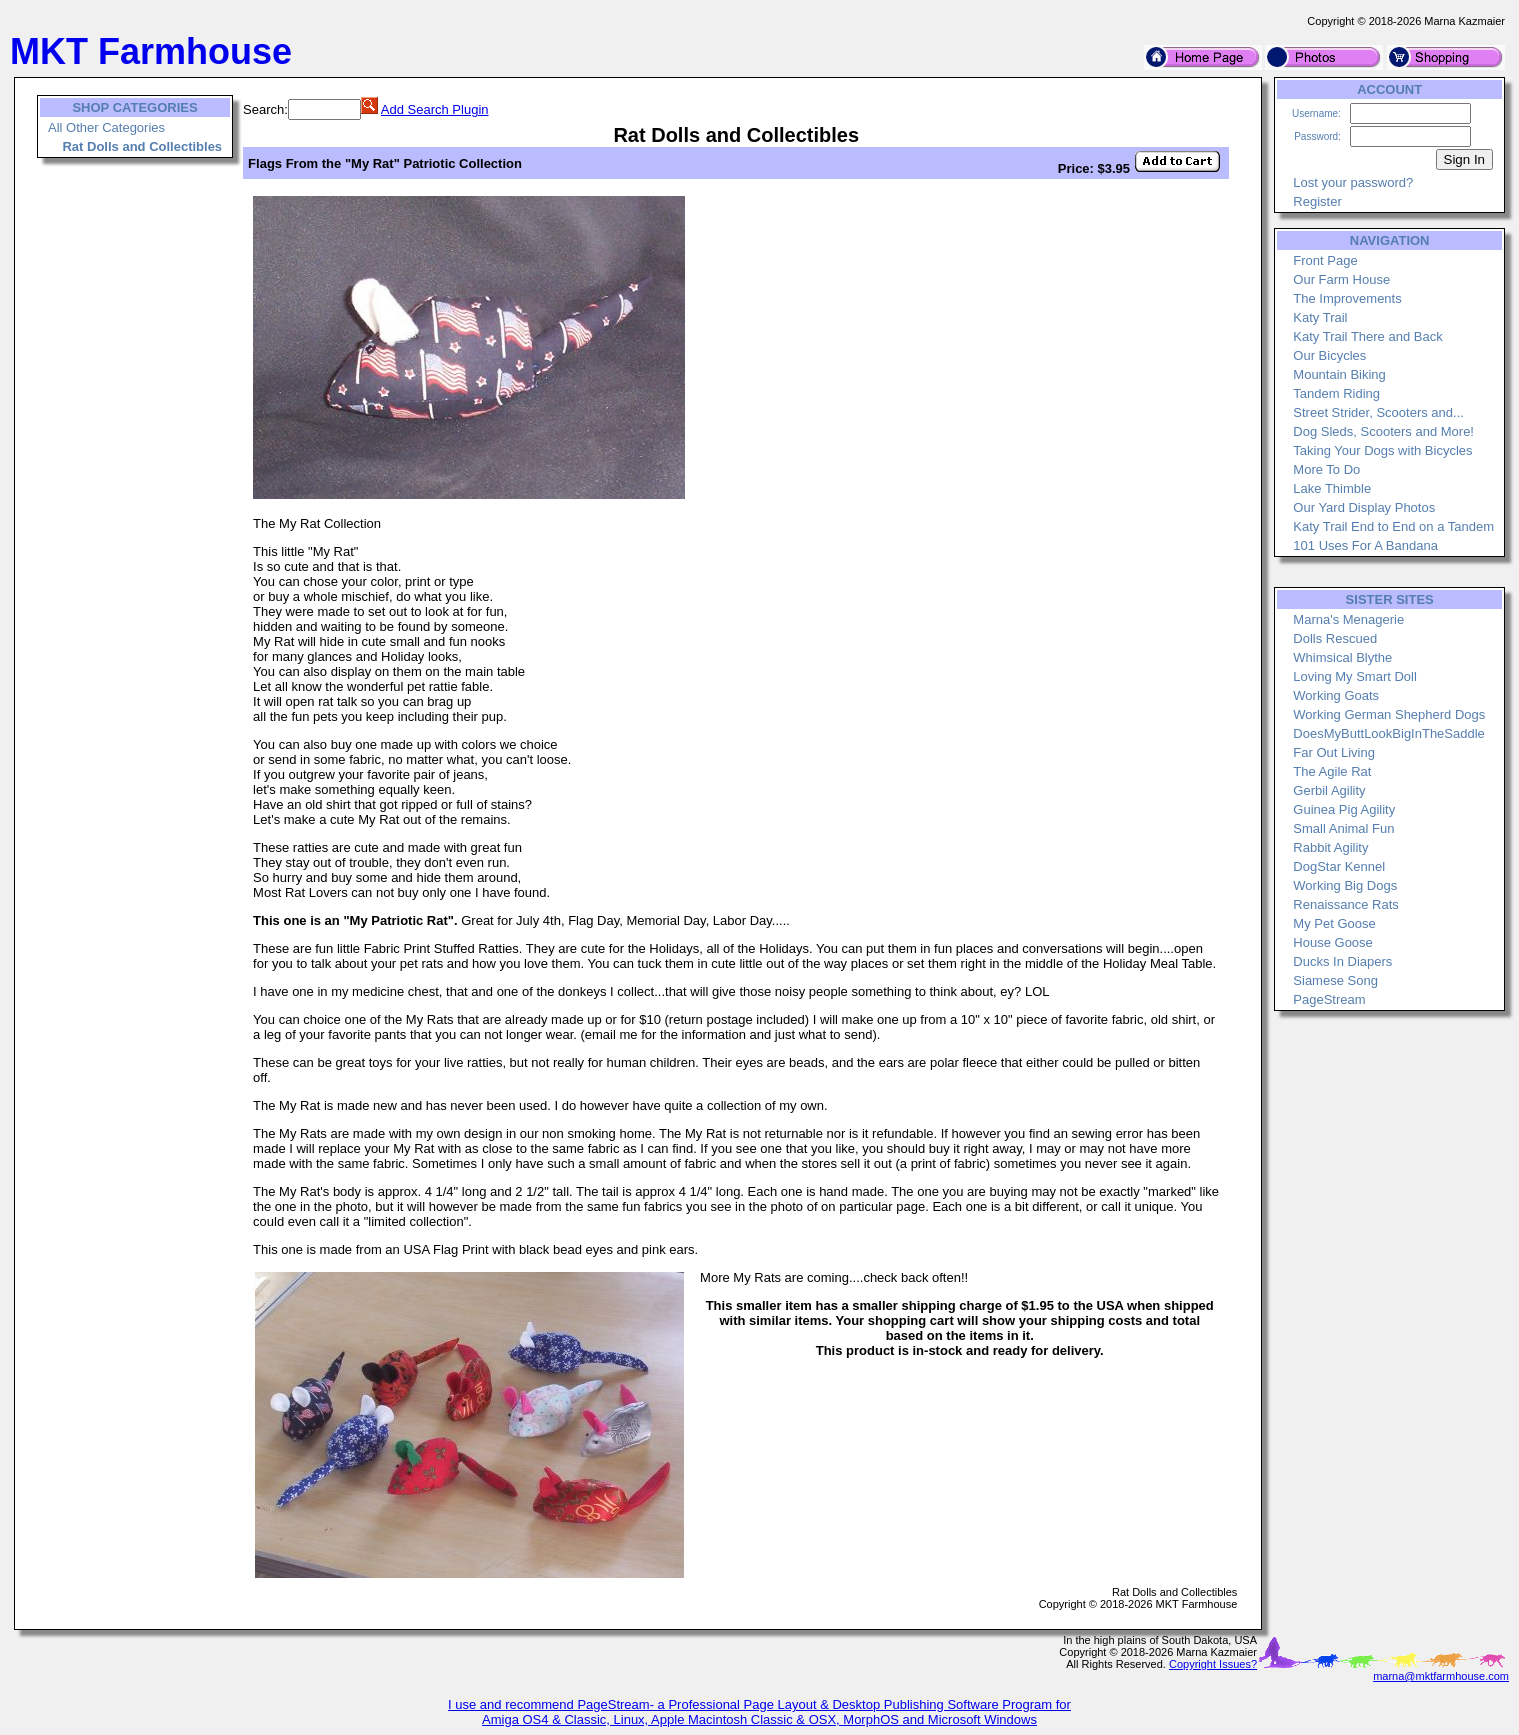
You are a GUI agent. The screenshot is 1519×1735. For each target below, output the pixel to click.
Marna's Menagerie (1348, 619)
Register (1317, 201)
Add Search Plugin (435, 109)
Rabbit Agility (1330, 847)
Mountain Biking (1339, 374)
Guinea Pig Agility (1344, 809)
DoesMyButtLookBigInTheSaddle (1389, 733)
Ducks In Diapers (1342, 961)
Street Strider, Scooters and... (1378, 412)
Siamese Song (1335, 980)
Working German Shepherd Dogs (1389, 714)
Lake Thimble (1332, 488)
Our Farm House (1341, 279)
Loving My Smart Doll (1355, 676)
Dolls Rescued (1335, 638)
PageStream (1329, 999)
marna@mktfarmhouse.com (1441, 1676)
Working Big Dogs (1345, 885)
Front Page (1325, 260)
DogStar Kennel (1339, 866)
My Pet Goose (1334, 923)
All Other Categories (106, 127)
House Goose (1333, 942)
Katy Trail (1320, 317)
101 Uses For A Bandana (1365, 545)
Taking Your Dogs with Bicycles (1382, 450)
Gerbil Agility (1329, 790)
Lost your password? (1353, 182)
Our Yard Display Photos (1364, 507)
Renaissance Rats (1346, 904)
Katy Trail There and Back (1367, 336)
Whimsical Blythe (1342, 657)
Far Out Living (1334, 752)
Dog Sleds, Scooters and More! (1383, 431)
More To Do (1326, 469)
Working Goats (1336, 695)
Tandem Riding (1336, 393)
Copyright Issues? (1213, 1664)
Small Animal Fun (1343, 828)
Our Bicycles (1329, 355)
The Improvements (1347, 298)
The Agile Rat (1332, 771)
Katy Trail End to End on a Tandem (1393, 526)
